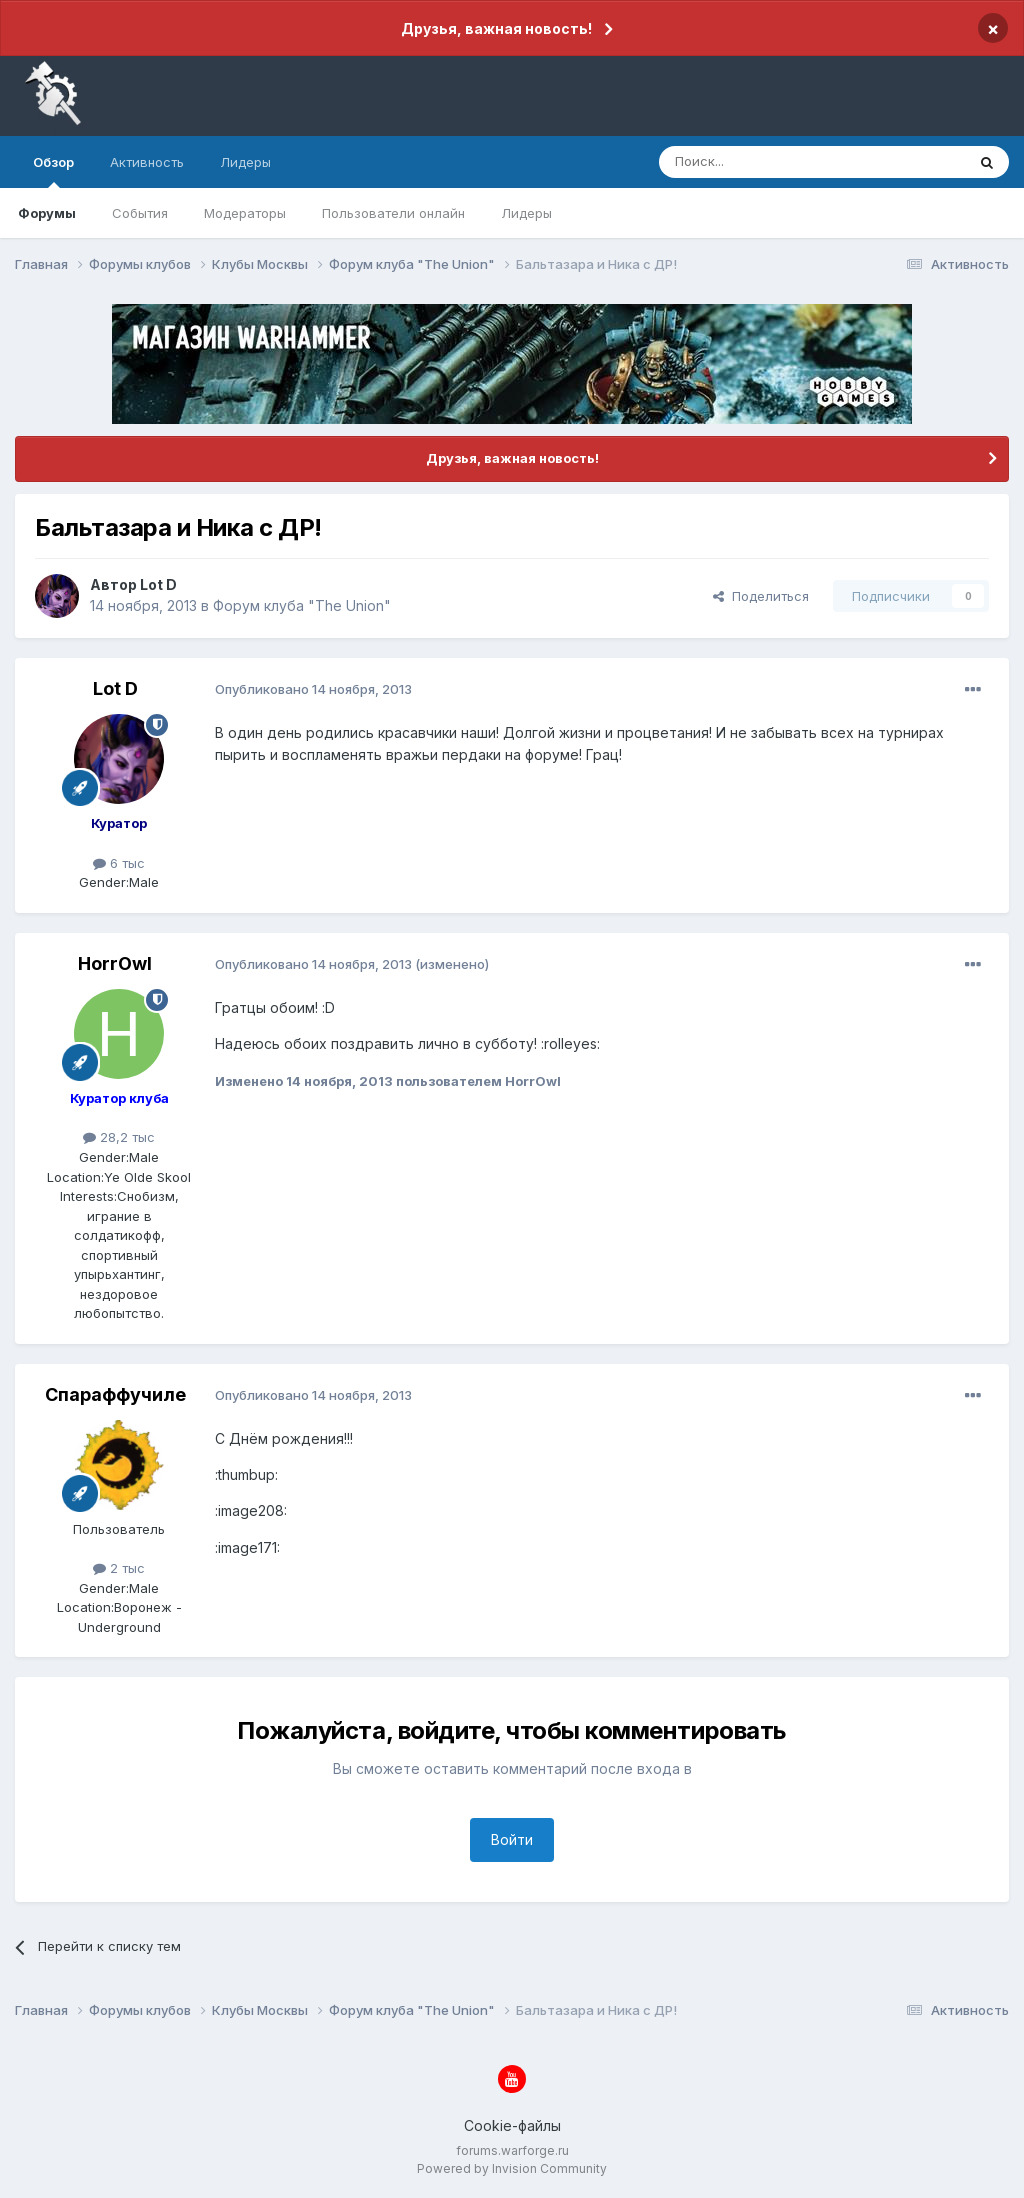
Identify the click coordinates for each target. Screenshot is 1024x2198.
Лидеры (526, 213)
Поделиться (761, 596)
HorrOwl (115, 963)
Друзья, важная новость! (496, 28)
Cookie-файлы (512, 2125)
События (140, 213)
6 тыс (119, 863)
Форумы (47, 213)
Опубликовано (313, 689)
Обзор (53, 171)
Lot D (158, 584)
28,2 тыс (119, 1137)
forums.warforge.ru (512, 2150)
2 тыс (119, 1568)
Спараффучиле (115, 1394)
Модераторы (245, 213)
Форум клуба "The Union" (302, 605)
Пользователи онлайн (393, 213)
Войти (512, 1839)
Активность (147, 162)
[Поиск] (766, 162)
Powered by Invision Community (512, 2168)
